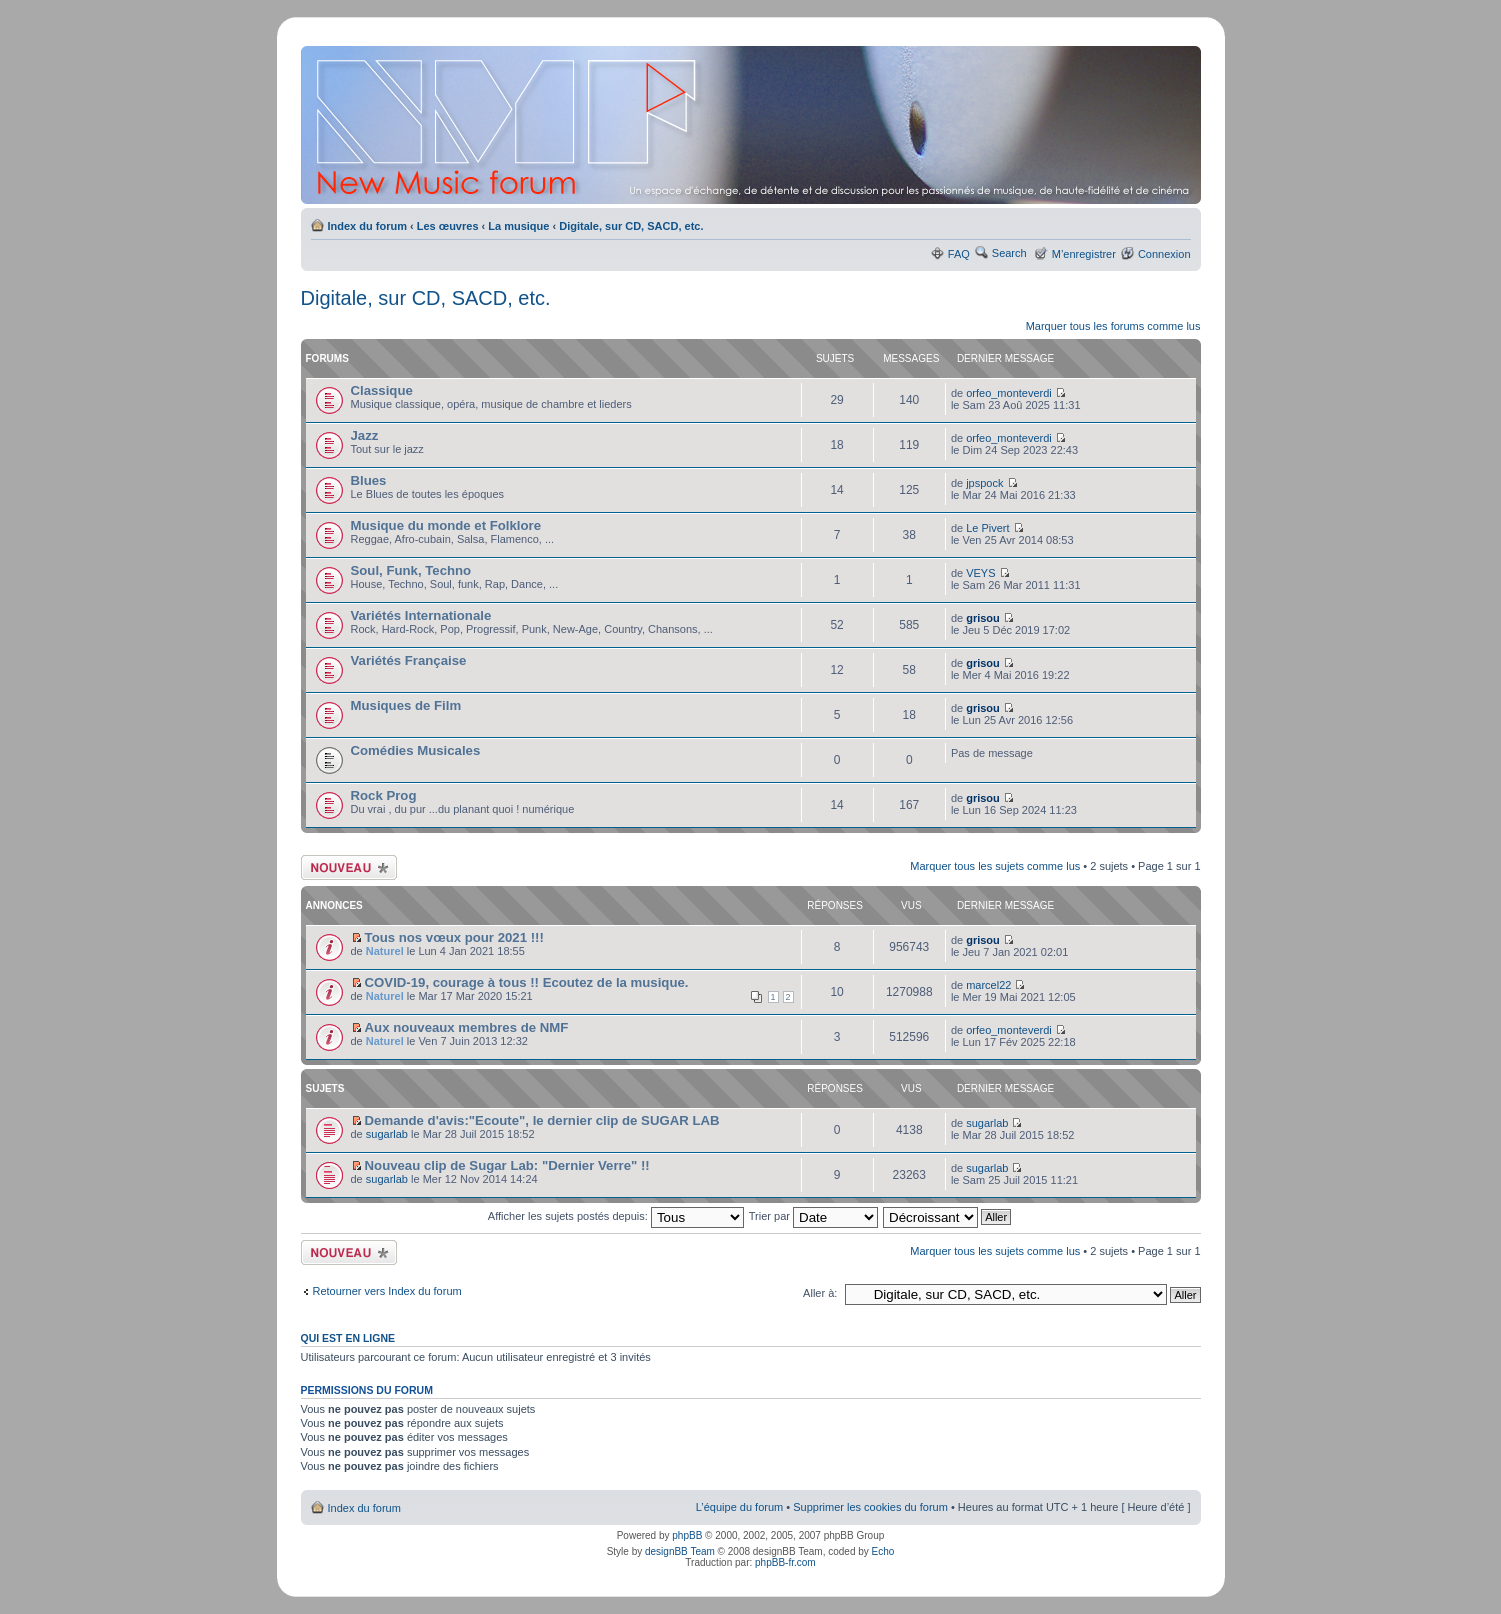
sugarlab (387, 1134)
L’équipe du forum (739, 1507)
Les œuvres (448, 226)
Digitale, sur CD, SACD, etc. (631, 226)
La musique (518, 226)
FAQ (959, 254)
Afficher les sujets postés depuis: (616, 1216)
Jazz (365, 435)
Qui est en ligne (348, 1338)
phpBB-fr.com (785, 1562)
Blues (369, 480)
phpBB (687, 1535)
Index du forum (367, 226)
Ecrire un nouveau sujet (349, 867)
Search (1009, 253)
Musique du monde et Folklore (446, 525)
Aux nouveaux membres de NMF (467, 1027)
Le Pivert (987, 528)
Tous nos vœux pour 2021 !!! (454, 937)
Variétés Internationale (421, 615)
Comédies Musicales (416, 750)
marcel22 (988, 985)
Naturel (385, 951)
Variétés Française (409, 660)
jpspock (984, 483)
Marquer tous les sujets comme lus (995, 866)
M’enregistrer (1084, 254)
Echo (883, 1551)
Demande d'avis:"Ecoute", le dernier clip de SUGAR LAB (542, 1120)
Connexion (1164, 254)
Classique (382, 390)
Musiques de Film (406, 705)
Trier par (813, 1216)
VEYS (980, 573)
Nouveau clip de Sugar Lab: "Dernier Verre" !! (507, 1165)
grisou (983, 618)
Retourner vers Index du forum (387, 1291)
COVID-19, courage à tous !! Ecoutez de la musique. (527, 982)
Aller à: (820, 1293)
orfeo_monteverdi (1009, 393)
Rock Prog (384, 795)
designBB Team (680, 1551)
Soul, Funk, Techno (411, 570)
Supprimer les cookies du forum (870, 1507)
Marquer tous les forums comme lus (1113, 326)
